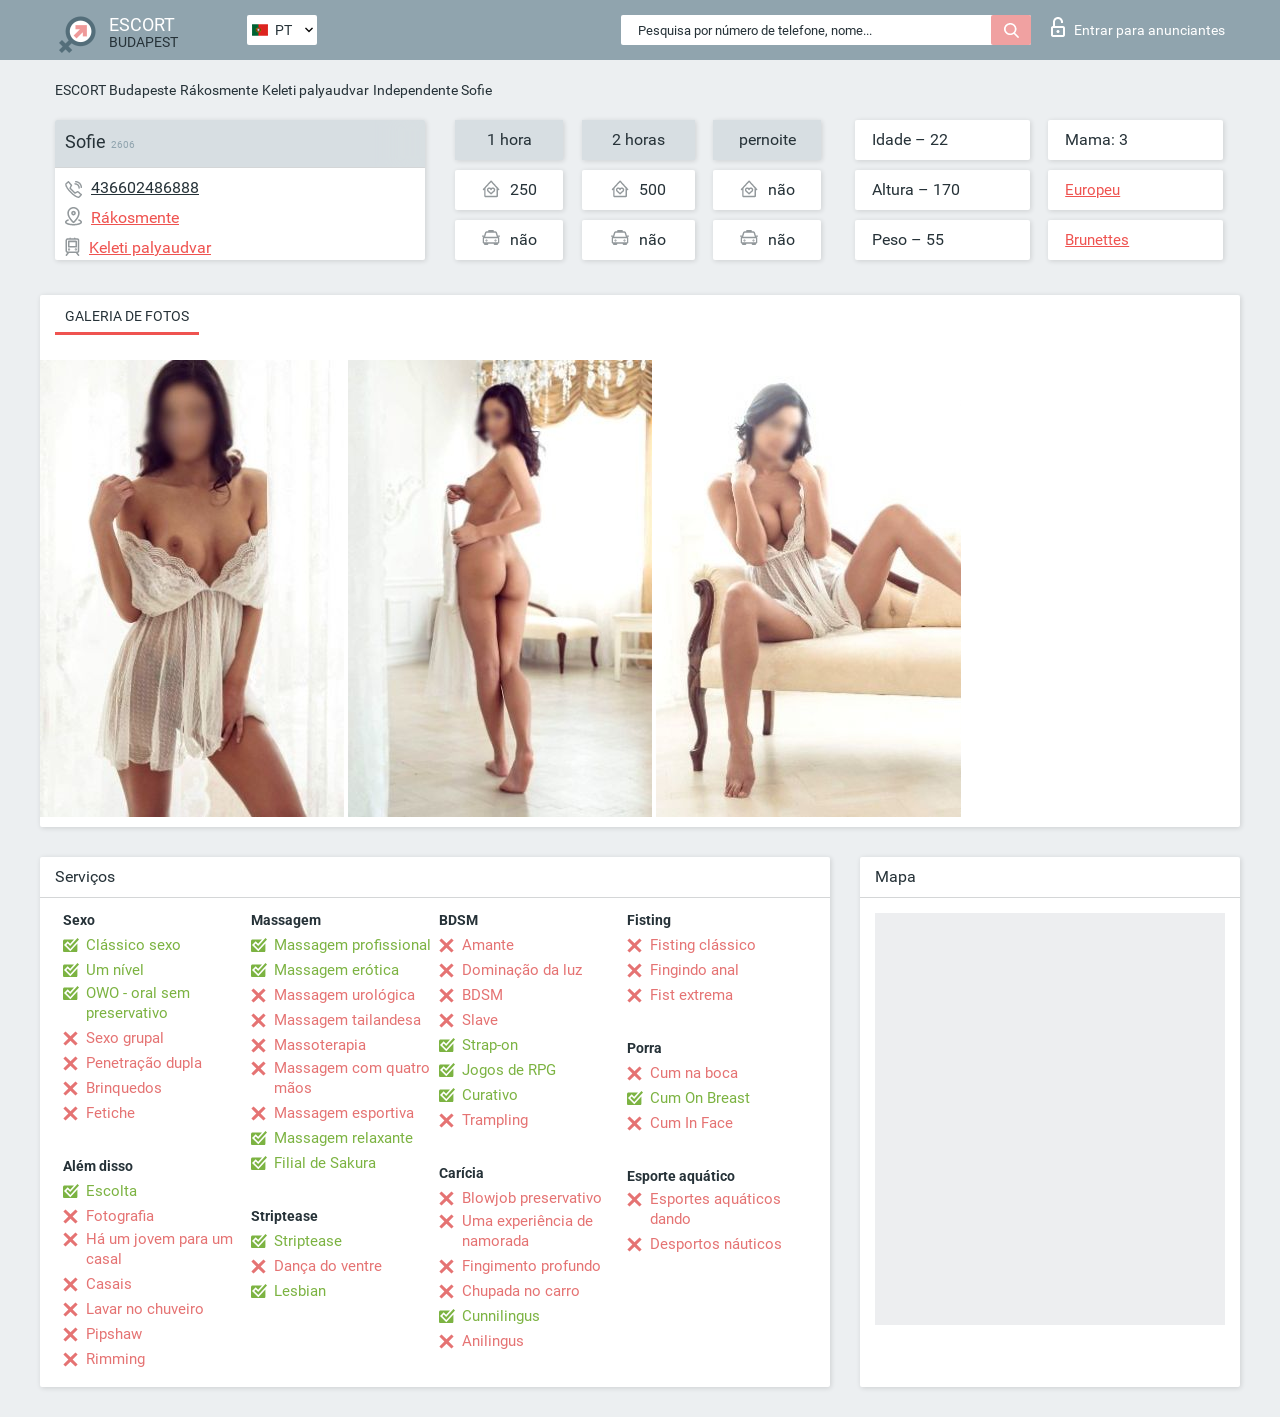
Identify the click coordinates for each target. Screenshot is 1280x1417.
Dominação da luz (522, 970)
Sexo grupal (125, 1038)
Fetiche (110, 1113)
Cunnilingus (501, 1316)
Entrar (1138, 27)
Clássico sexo (133, 945)
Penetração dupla (144, 1063)
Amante (488, 945)
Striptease (308, 1241)
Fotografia (120, 1216)
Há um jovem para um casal (159, 1249)
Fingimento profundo (531, 1266)
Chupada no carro (521, 1291)
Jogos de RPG (509, 1070)
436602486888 (145, 187)
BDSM (482, 995)
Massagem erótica (336, 970)
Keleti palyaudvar (315, 90)
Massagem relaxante (343, 1138)
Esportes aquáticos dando (715, 1209)
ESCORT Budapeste (115, 90)
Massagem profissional (352, 945)
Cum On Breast (700, 1098)
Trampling (495, 1120)
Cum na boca (694, 1073)
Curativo (490, 1095)
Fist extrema (691, 995)
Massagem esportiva (344, 1113)
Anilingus (493, 1341)
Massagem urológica (344, 995)
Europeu (1092, 190)
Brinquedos (124, 1088)
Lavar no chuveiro (145, 1309)
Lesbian (300, 1291)
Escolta (111, 1191)
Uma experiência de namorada (527, 1231)
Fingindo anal (694, 970)
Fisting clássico (703, 945)
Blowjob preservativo (532, 1198)
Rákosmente (219, 90)
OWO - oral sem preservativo (138, 1003)
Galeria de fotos (127, 316)
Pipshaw (114, 1334)
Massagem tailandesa (347, 1020)
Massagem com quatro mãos (352, 1078)
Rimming (115, 1359)
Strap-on (490, 1045)
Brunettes (1097, 240)
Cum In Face (691, 1123)
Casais (109, 1284)
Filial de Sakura (325, 1163)
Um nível (115, 970)
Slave (480, 1020)
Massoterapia (320, 1045)
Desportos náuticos (716, 1244)
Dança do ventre (328, 1266)
